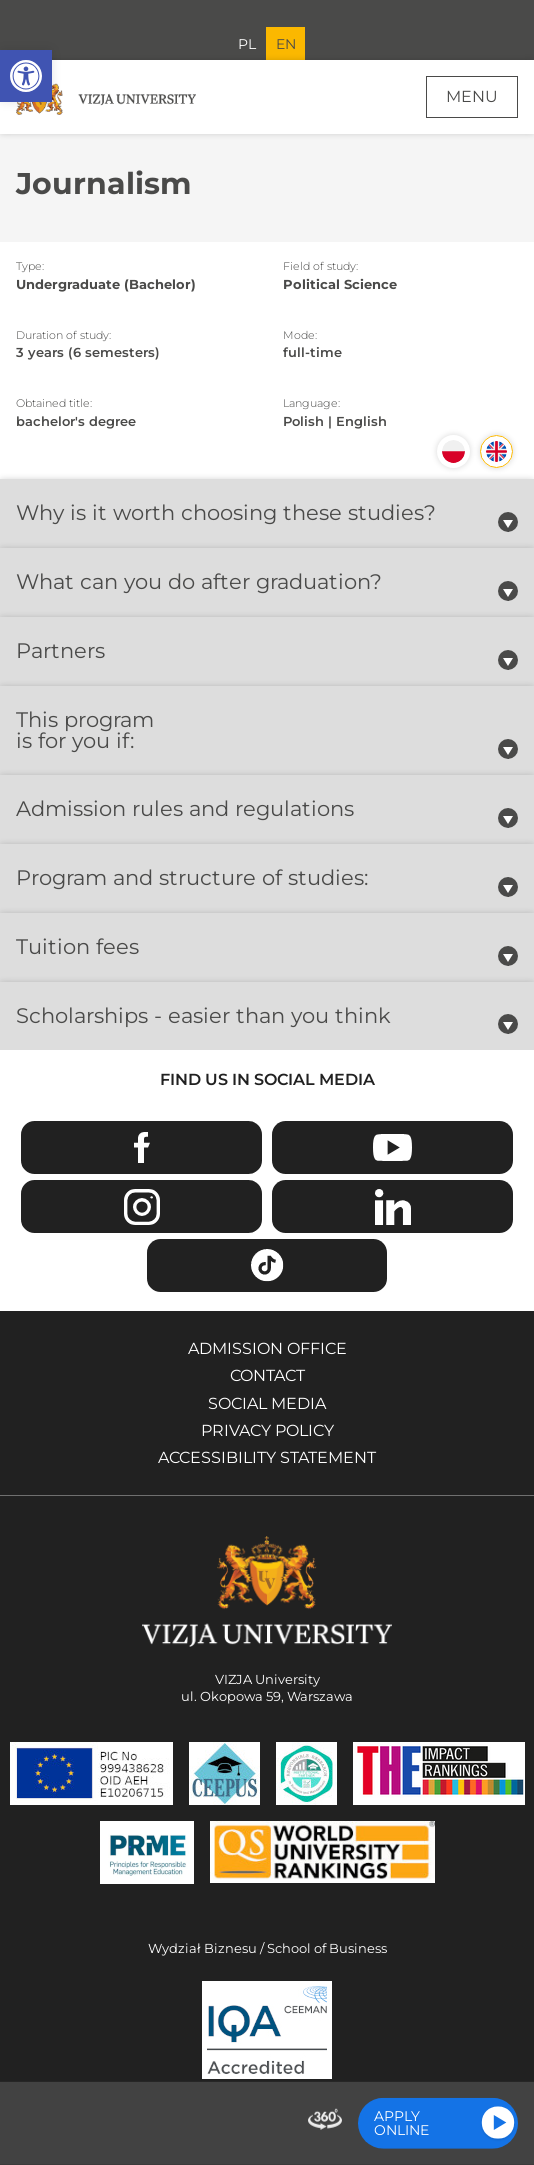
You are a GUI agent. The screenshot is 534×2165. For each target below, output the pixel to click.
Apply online (401, 2123)
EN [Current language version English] (286, 44)
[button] (26, 76)
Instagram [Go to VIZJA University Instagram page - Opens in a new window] (141, 1206)
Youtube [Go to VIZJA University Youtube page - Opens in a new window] (392, 1147)
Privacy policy (267, 1430)
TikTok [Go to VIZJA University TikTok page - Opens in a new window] (267, 1265)
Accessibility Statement (267, 1457)
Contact (267, 1375)
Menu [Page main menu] (472, 96)
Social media (267, 1403)
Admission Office (267, 1348)
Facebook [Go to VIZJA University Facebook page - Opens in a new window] (141, 1147)
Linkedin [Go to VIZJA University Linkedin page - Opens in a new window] (392, 1206)
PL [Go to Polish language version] (247, 44)
